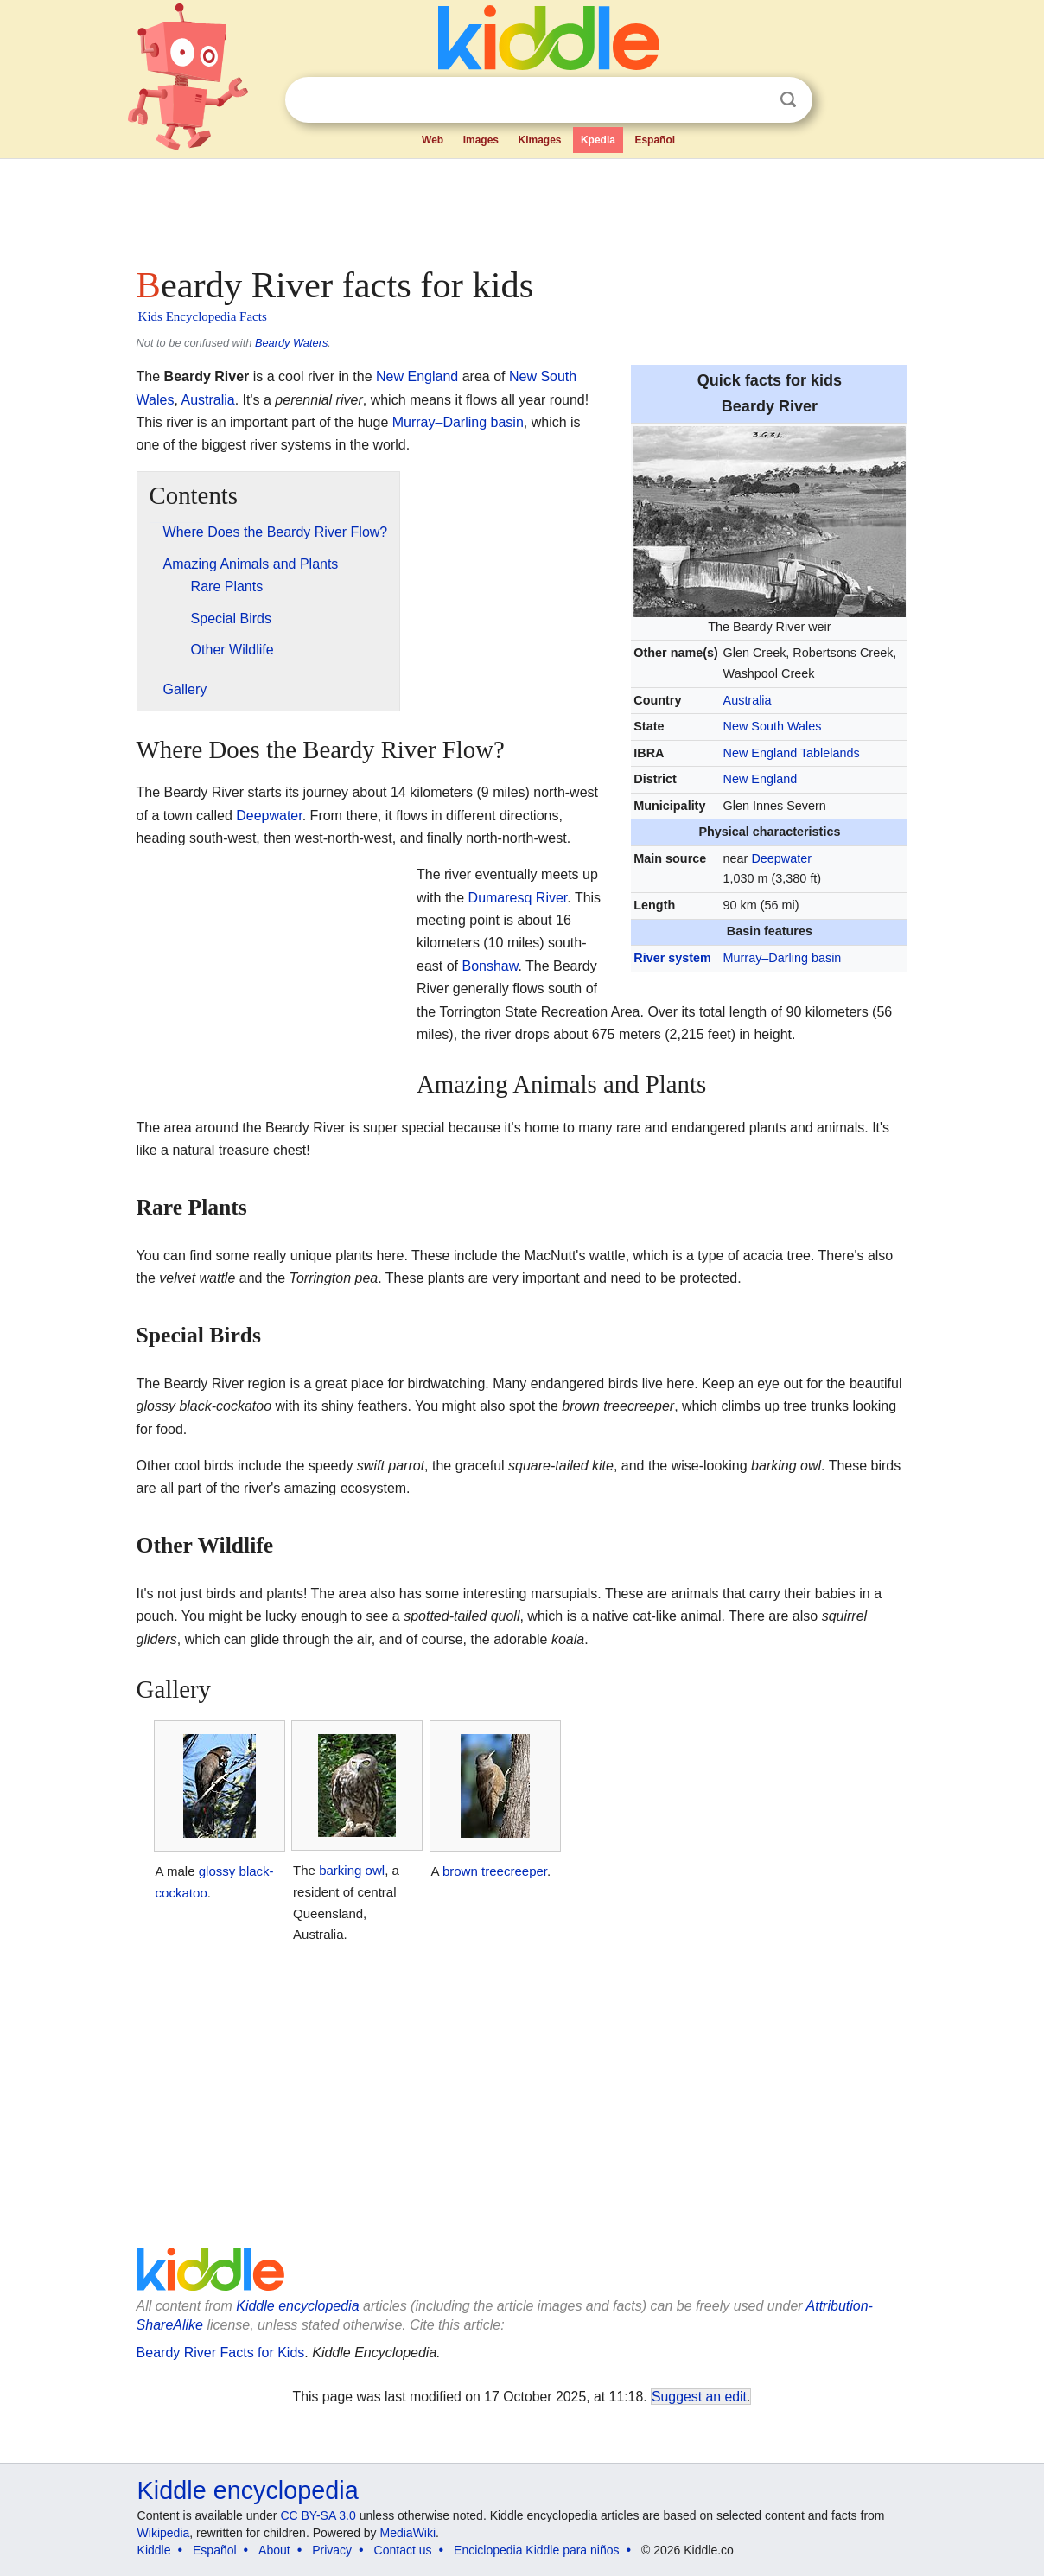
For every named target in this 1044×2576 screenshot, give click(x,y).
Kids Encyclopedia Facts (202, 316)
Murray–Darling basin (782, 958)
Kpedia (598, 140)
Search (788, 99)
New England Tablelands (791, 753)
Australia (747, 700)
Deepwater (781, 858)
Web (432, 140)
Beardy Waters (291, 342)
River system (672, 958)
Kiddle (154, 2550)
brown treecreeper (494, 1871)
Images (481, 140)
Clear (752, 100)
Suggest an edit (699, 2396)
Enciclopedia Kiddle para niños (536, 2550)
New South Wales (772, 726)
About (274, 2550)
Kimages (539, 140)
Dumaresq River (518, 897)
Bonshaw (490, 966)
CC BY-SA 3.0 (317, 2515)
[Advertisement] (521, 207)
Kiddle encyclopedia (297, 2306)
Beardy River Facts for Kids (221, 2352)
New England (760, 779)
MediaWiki (408, 2533)
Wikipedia (163, 2533)
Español (654, 140)
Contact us (403, 2550)
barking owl (352, 1870)
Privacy (332, 2550)
